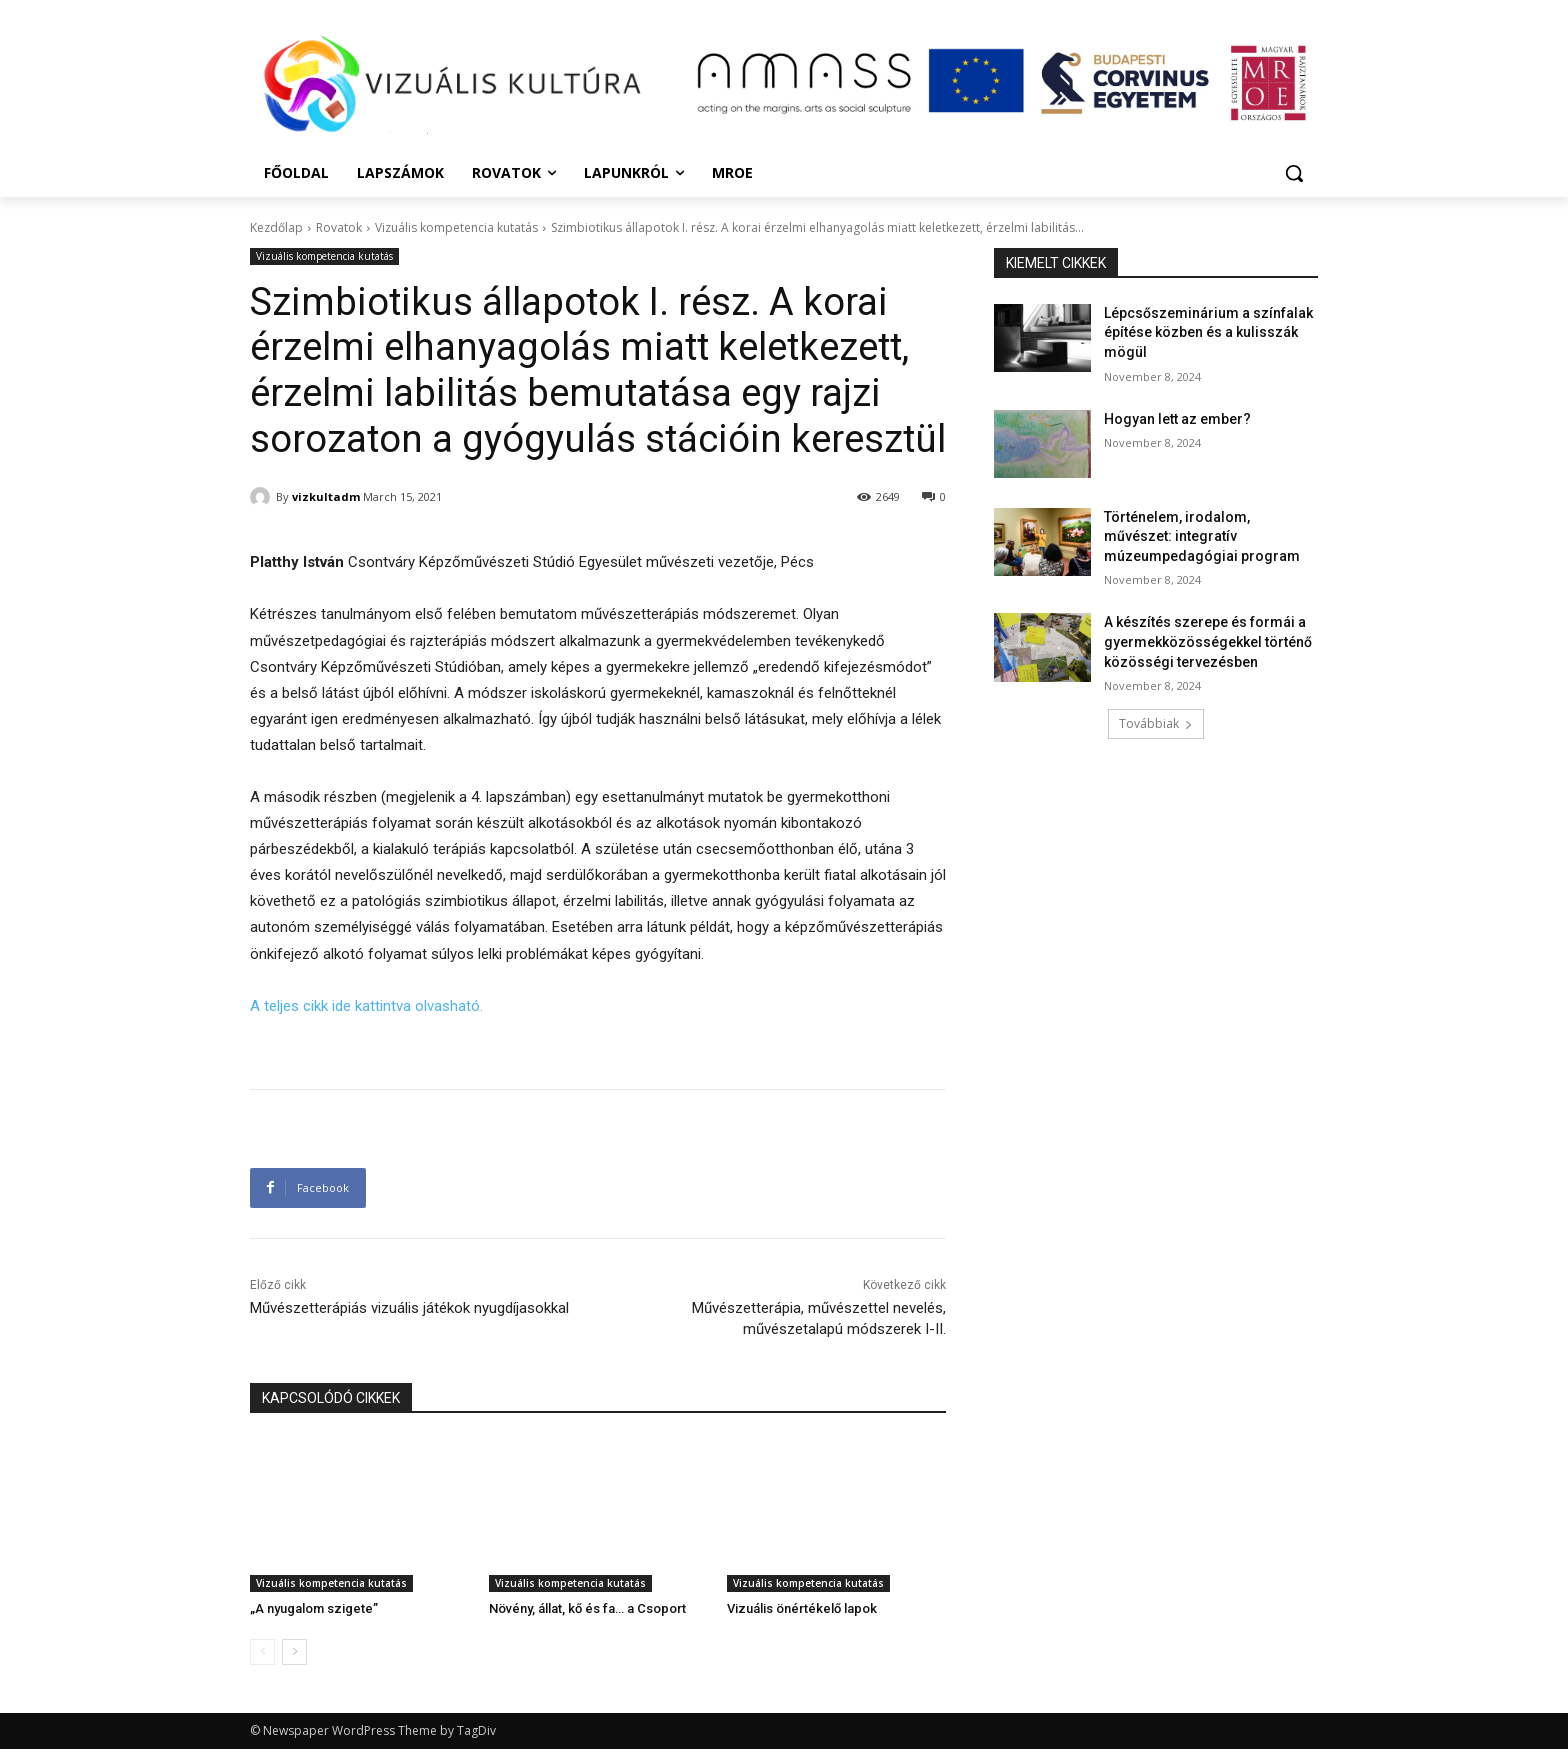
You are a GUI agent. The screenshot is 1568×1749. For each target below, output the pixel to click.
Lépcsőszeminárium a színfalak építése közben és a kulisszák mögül (1208, 332)
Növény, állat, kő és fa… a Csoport (587, 1608)
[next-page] (294, 1652)
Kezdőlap (276, 227)
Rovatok (339, 227)
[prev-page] (262, 1652)
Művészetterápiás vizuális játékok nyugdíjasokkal (409, 1308)
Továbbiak (1156, 723)
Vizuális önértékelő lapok (802, 1608)
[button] (1294, 173)
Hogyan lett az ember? (1177, 419)
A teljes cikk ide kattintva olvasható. (366, 1006)
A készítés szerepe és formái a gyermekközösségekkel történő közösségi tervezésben (1208, 641)
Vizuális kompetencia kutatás (456, 227)
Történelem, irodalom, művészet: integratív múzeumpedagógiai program (1202, 536)
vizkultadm (326, 496)
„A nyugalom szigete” (314, 1608)
